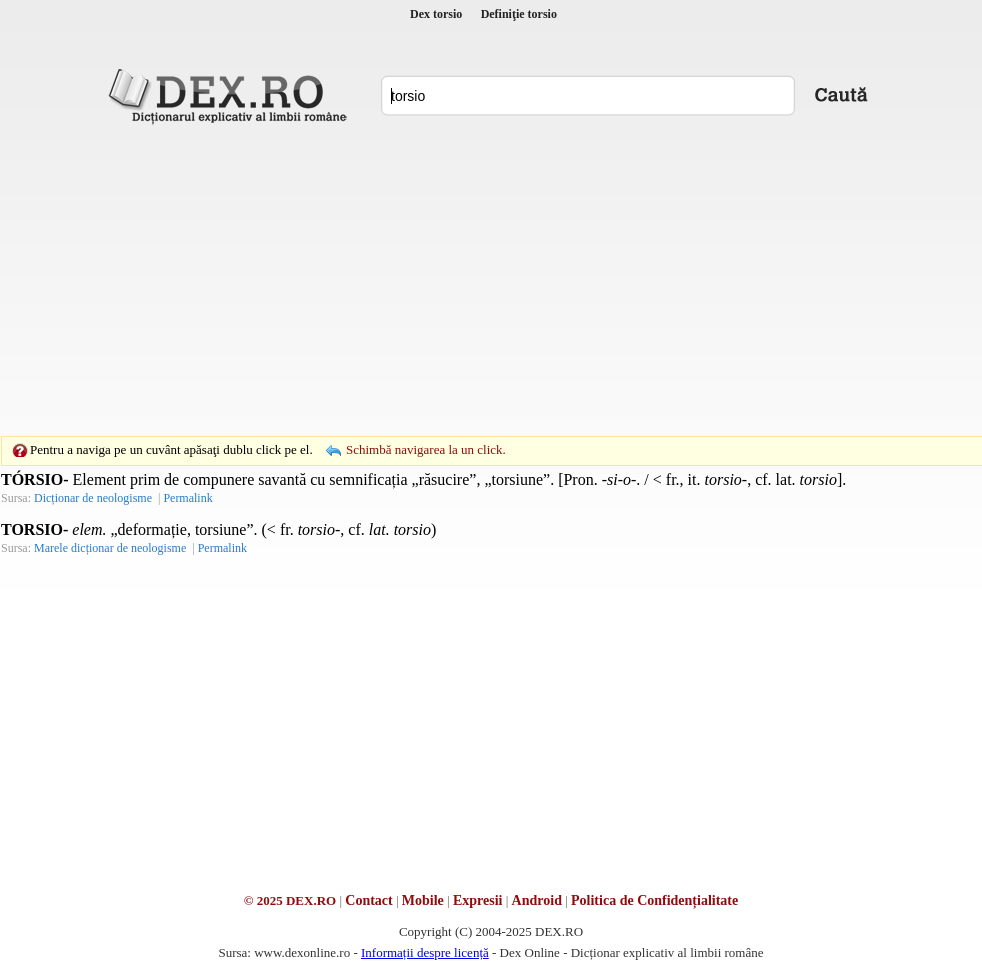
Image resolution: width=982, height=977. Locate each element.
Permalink (187, 498)
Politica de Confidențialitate (654, 900)
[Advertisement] (460, 280)
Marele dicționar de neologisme (110, 548)
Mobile (423, 900)
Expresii (478, 900)
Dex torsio (436, 14)
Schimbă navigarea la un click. (426, 449)
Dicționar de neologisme (93, 498)
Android (537, 900)
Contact (368, 900)
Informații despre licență (425, 952)
